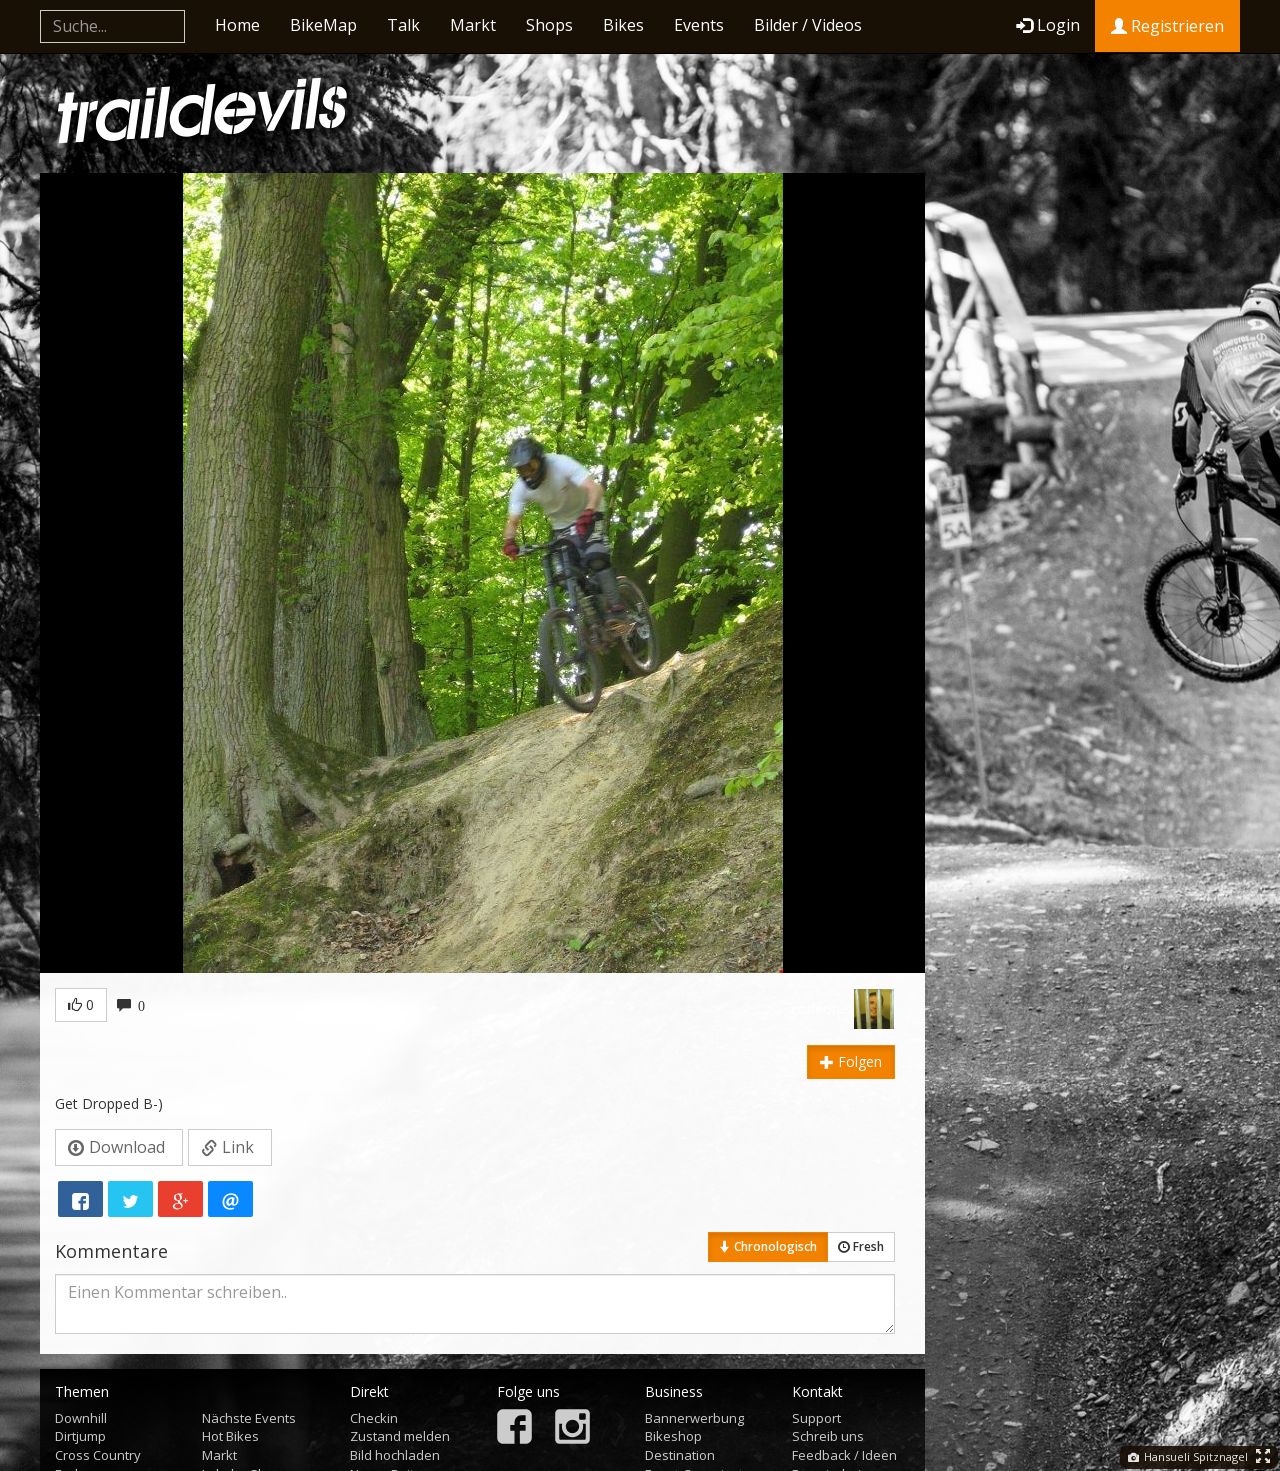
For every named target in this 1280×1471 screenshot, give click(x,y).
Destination (680, 1455)
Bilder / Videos (808, 25)
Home (237, 25)
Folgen (851, 1061)
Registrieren (1167, 26)
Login (1048, 25)
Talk (403, 25)
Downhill (81, 1418)
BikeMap (323, 25)
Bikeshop (673, 1436)
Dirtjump (80, 1436)
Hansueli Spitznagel (1188, 1456)
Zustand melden (400, 1436)
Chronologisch (768, 1246)
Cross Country (98, 1455)
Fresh (861, 1246)
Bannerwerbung (694, 1418)
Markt (473, 25)
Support (816, 1418)
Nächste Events (249, 1418)
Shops (549, 25)
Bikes (623, 25)
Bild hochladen (395, 1455)
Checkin (374, 1418)
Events (699, 25)
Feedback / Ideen (844, 1455)
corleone (819, 1008)
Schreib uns (828, 1436)
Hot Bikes (230, 1436)
